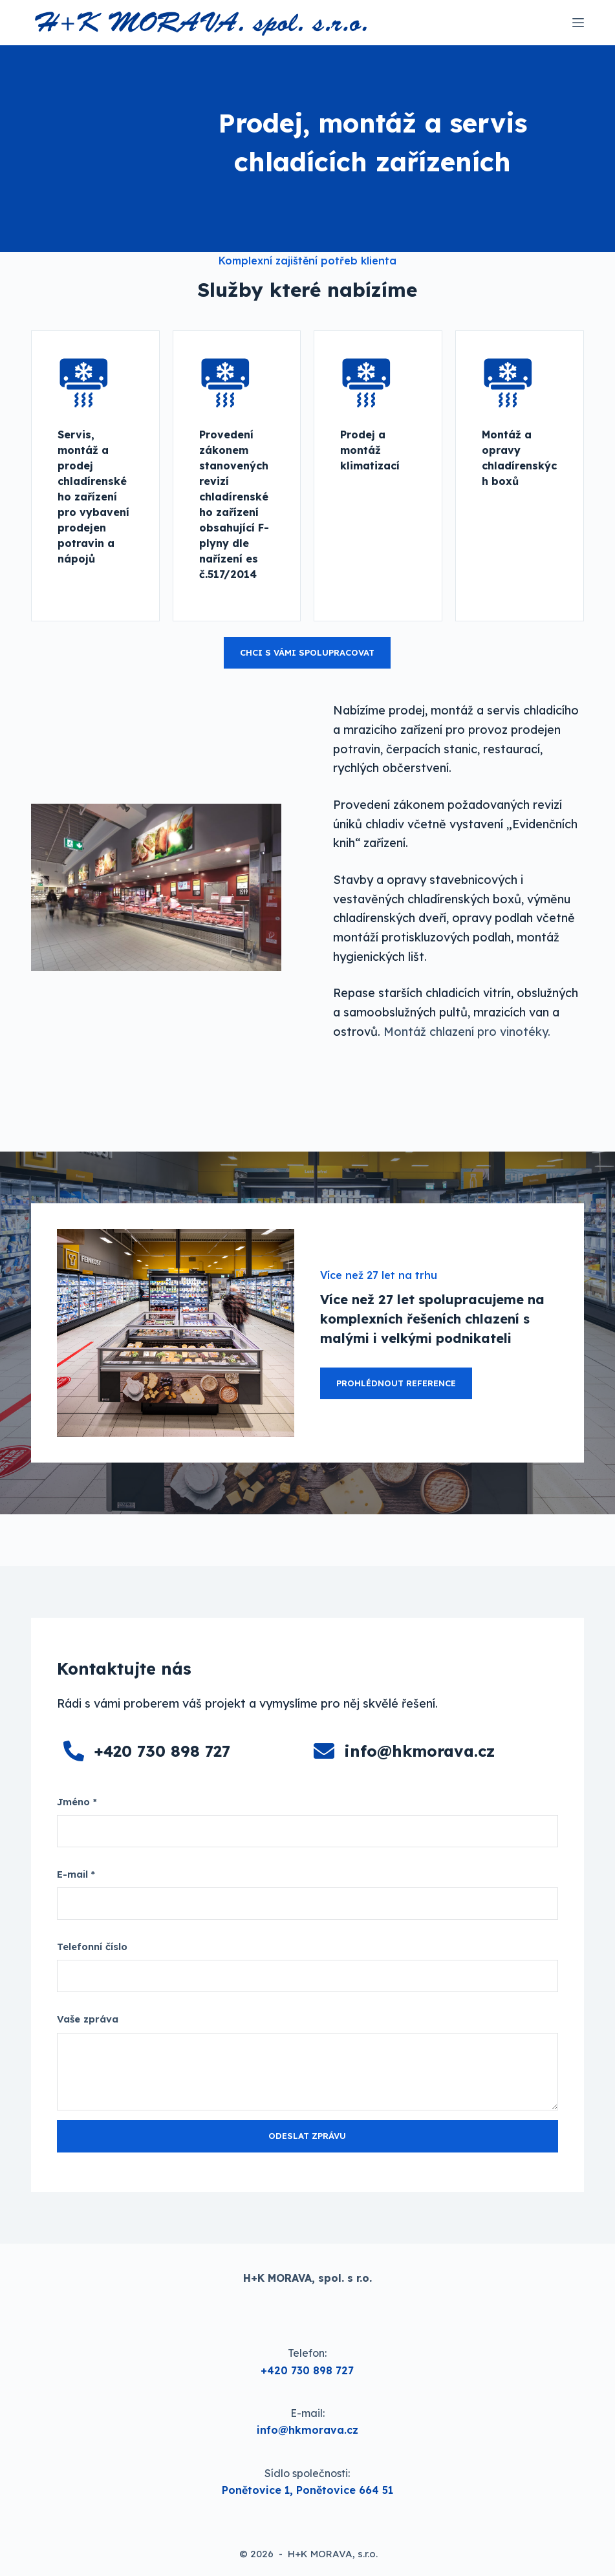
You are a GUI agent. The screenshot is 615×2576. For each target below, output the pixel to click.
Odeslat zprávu (307, 2136)
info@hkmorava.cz (419, 1751)
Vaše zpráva (87, 2019)
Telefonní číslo (92, 1946)
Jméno (77, 1802)
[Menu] (578, 22)
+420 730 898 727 (162, 1751)
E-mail (76, 1874)
